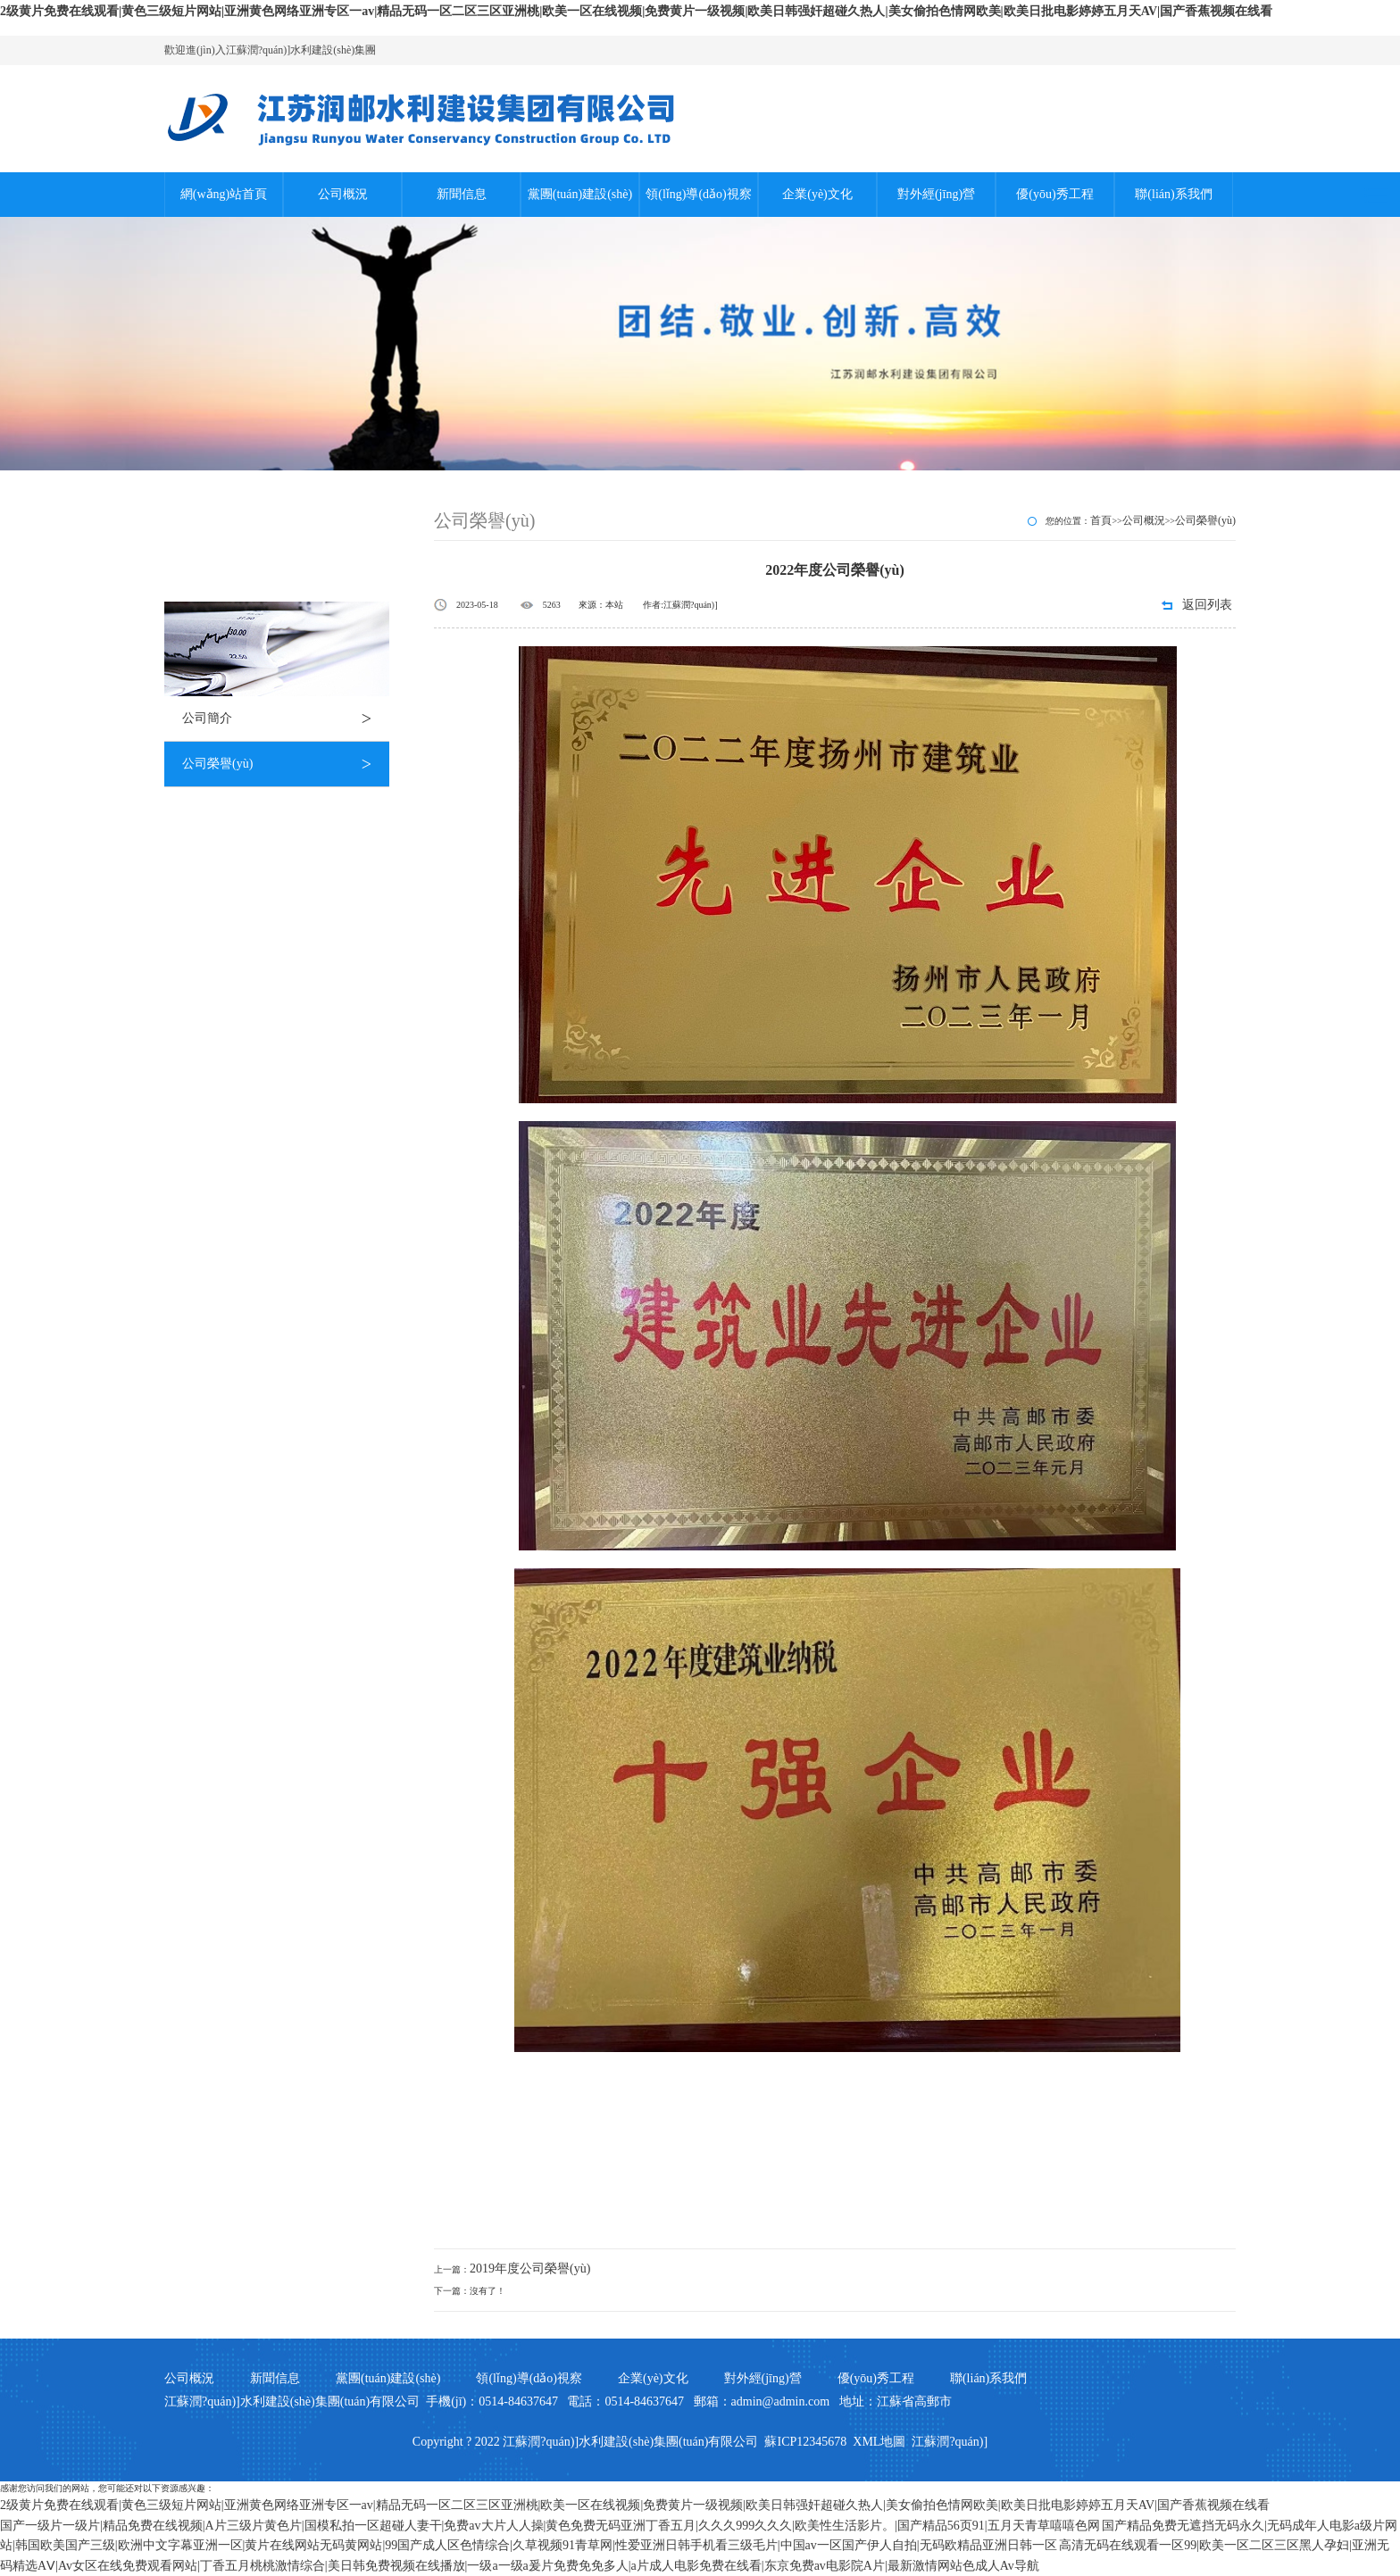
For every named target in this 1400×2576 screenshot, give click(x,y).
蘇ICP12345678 (805, 2441)
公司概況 (343, 194)
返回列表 (1207, 604)
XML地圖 (879, 2441)
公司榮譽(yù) (285, 764)
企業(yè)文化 (817, 194)
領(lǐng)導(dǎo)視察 (699, 194)
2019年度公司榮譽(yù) (530, 2268)
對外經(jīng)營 (936, 194)
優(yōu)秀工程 (1054, 194)
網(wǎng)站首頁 (223, 194)
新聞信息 (462, 194)
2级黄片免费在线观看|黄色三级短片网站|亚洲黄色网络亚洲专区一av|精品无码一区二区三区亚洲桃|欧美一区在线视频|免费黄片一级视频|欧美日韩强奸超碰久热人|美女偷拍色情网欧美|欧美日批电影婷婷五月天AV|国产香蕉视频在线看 (636, 11)
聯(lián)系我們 (1173, 194)
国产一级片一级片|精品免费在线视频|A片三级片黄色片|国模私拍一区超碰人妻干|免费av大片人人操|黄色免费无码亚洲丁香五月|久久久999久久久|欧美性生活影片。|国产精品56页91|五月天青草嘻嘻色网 (550, 2525)
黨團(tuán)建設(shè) (580, 194)
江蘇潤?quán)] (950, 2441)
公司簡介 (285, 718)
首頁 (1101, 520)
